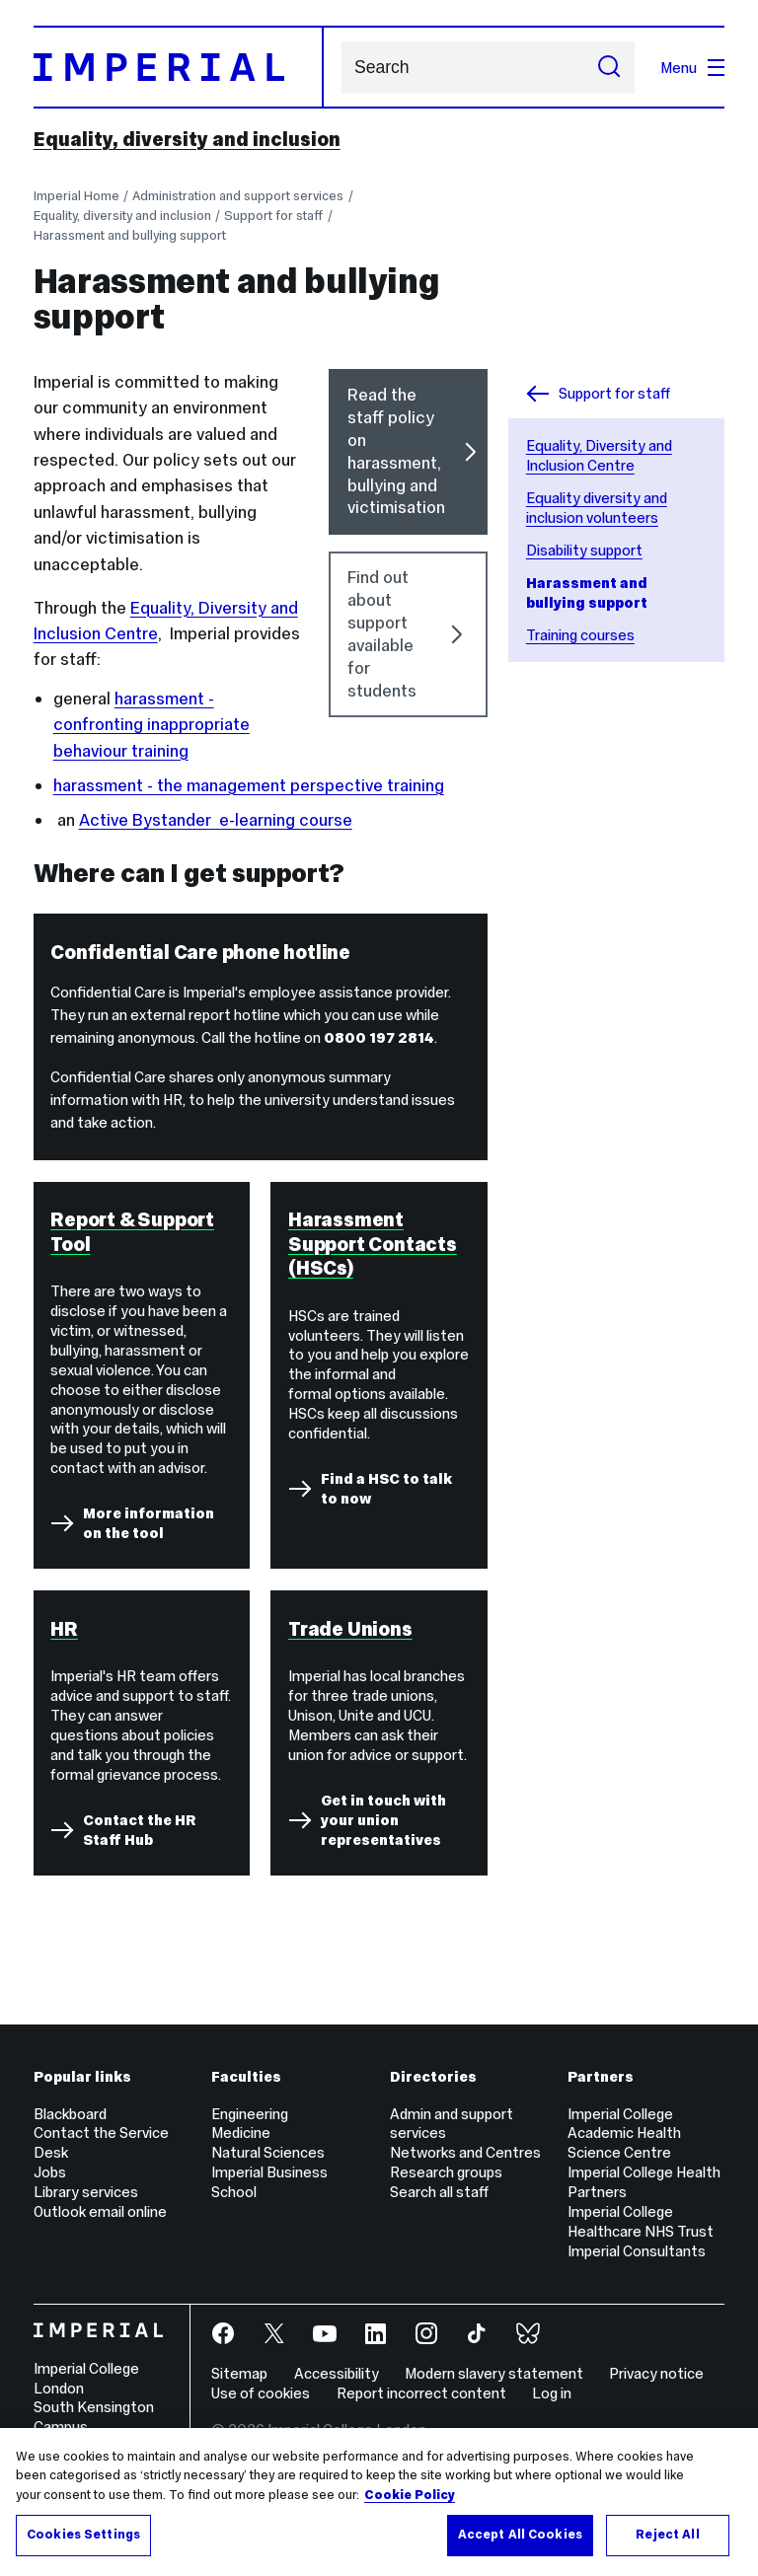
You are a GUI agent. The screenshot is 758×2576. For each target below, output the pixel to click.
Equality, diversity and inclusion (187, 139)
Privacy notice (656, 2373)
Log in (551, 2393)
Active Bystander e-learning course (215, 820)
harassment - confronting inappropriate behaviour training (151, 725)
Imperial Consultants (637, 2251)
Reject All (667, 2534)
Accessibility (336, 2373)
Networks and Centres (465, 2152)
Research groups (446, 2172)
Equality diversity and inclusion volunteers (596, 507)
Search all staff (439, 2191)
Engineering (249, 2113)
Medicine (240, 2132)
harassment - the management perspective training (248, 785)
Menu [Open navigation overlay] (692, 67)
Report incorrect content (421, 2393)
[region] (379, 2502)
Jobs (50, 2172)
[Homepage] (179, 67)
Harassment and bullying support (130, 235)
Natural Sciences (268, 2152)
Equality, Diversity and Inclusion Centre (599, 455)
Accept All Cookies (520, 2534)
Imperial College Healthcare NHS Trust (641, 2221)
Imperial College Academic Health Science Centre (624, 2133)
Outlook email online (100, 2211)
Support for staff (273, 215)
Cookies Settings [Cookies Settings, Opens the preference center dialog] (83, 2534)
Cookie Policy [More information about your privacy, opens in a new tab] (409, 2495)
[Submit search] (609, 67)
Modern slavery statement (494, 2373)
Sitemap (239, 2373)
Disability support (584, 550)
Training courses (580, 635)
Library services (86, 2191)
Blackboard (70, 2113)
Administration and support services (237, 195)
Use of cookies (260, 2393)
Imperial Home (76, 195)
